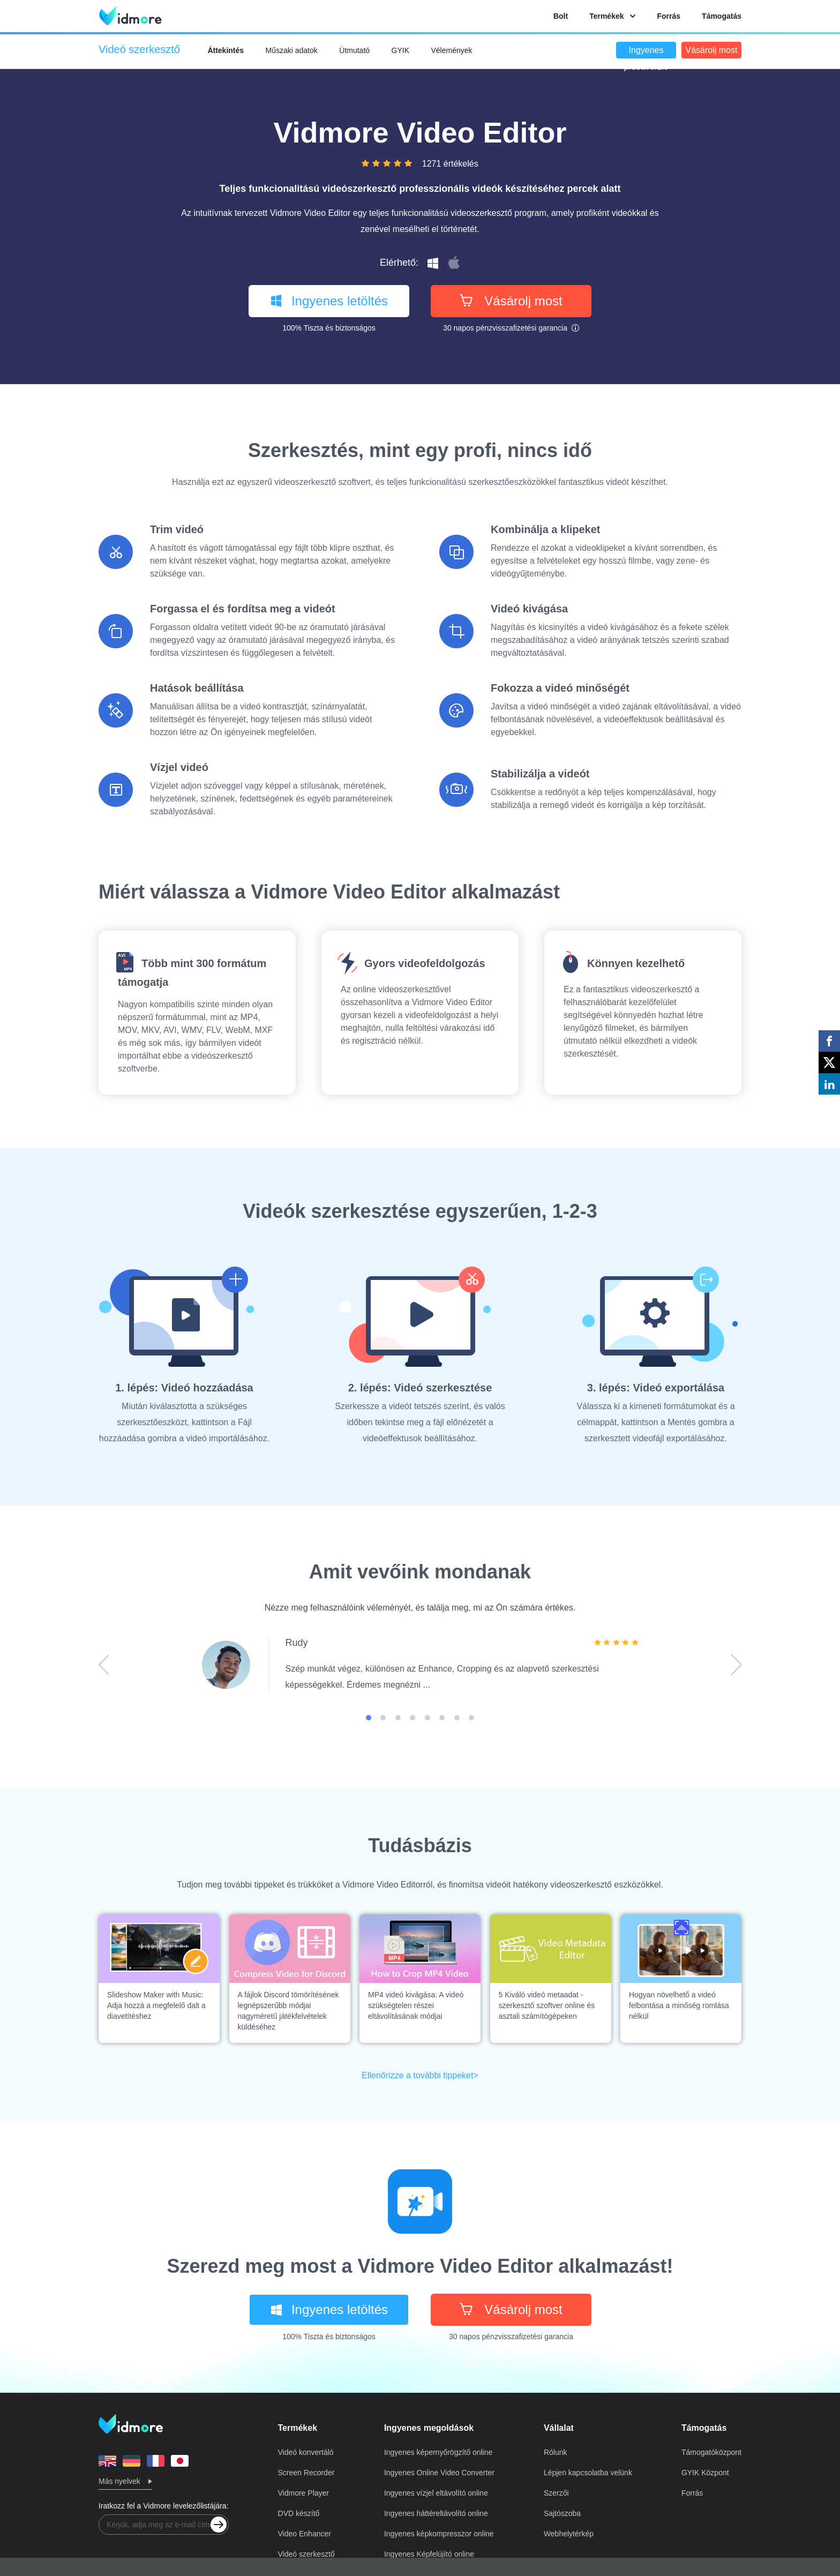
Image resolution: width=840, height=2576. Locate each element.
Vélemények (451, 50)
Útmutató (354, 50)
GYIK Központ (705, 2472)
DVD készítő (299, 2513)
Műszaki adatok (292, 50)
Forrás (669, 16)
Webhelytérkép (569, 2533)
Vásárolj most (712, 50)
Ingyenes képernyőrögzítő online (438, 2452)
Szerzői (556, 2493)
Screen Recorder (306, 2472)
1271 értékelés (450, 163)
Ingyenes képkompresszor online (439, 2533)
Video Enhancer (304, 2533)
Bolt (560, 16)
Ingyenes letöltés (329, 301)
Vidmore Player (303, 2493)
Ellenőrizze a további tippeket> (420, 2075)
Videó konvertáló (306, 2452)
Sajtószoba (562, 2513)
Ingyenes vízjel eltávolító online (436, 2493)
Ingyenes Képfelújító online (429, 2554)
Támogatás (721, 16)
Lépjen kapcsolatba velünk (588, 2472)
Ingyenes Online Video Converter (439, 2472)
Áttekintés (225, 50)
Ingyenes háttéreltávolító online (436, 2513)
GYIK (400, 50)
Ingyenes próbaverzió (646, 52)
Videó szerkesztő (306, 2554)
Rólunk (555, 2452)
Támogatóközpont (711, 2452)
